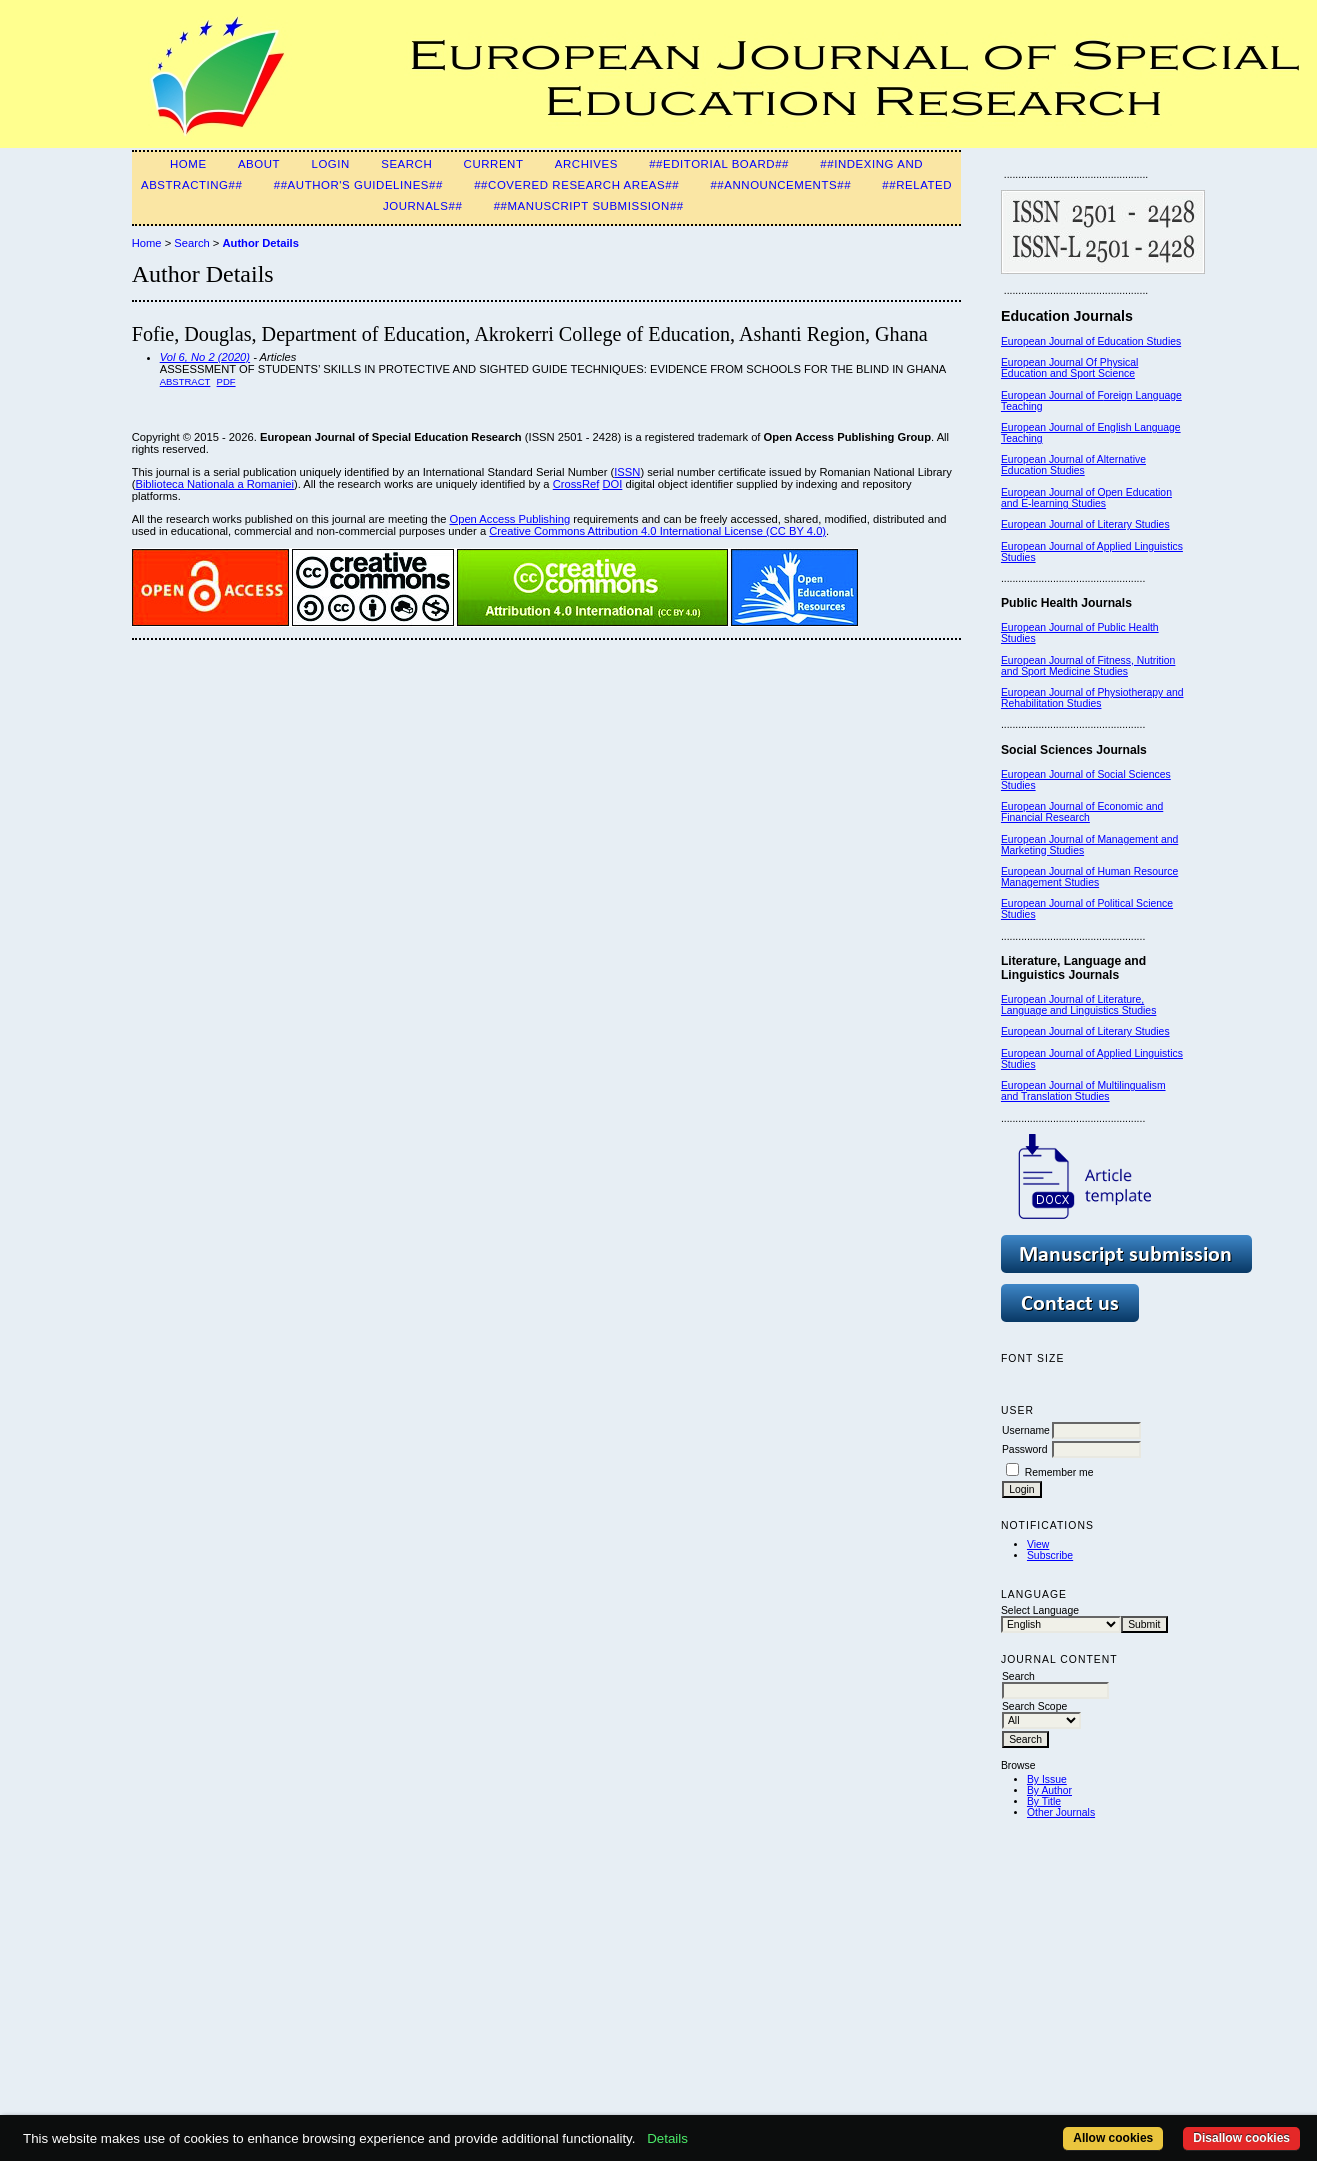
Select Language (1040, 1610)
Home (188, 164)
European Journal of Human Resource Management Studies (1089, 877)
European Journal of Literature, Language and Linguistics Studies (1078, 1005)
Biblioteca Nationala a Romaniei (214, 484)
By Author (1049, 1790)
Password (1025, 1449)
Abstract (185, 381)
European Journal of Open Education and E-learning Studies (1086, 498)
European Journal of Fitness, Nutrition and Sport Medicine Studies (1088, 666)
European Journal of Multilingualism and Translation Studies (1083, 1091)
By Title (1044, 1801)
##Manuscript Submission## (589, 206)
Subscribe (1050, 1555)
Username (1026, 1430)
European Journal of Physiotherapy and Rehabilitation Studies (1092, 698)
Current (494, 164)
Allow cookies (1113, 2138)
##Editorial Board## (719, 164)
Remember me (1059, 1472)
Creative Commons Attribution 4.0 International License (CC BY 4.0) (657, 531)
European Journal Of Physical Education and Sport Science (1069, 368)
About (259, 164)
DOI (612, 484)
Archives (586, 164)
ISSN (627, 472)
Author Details (260, 243)
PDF (226, 381)
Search (406, 164)
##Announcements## (780, 185)
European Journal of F (1052, 395)
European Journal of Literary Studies (1085, 524)
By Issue (1047, 1779)
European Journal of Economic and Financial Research (1082, 812)
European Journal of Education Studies (1091, 341)
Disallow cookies (1241, 2138)
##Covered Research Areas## (576, 185)
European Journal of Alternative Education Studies (1073, 465)
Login (330, 164)
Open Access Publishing (509, 519)
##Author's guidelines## (358, 185)
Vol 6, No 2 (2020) (205, 357)
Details (667, 2138)
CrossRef (576, 484)
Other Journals (1061, 1812)
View (1038, 1544)
